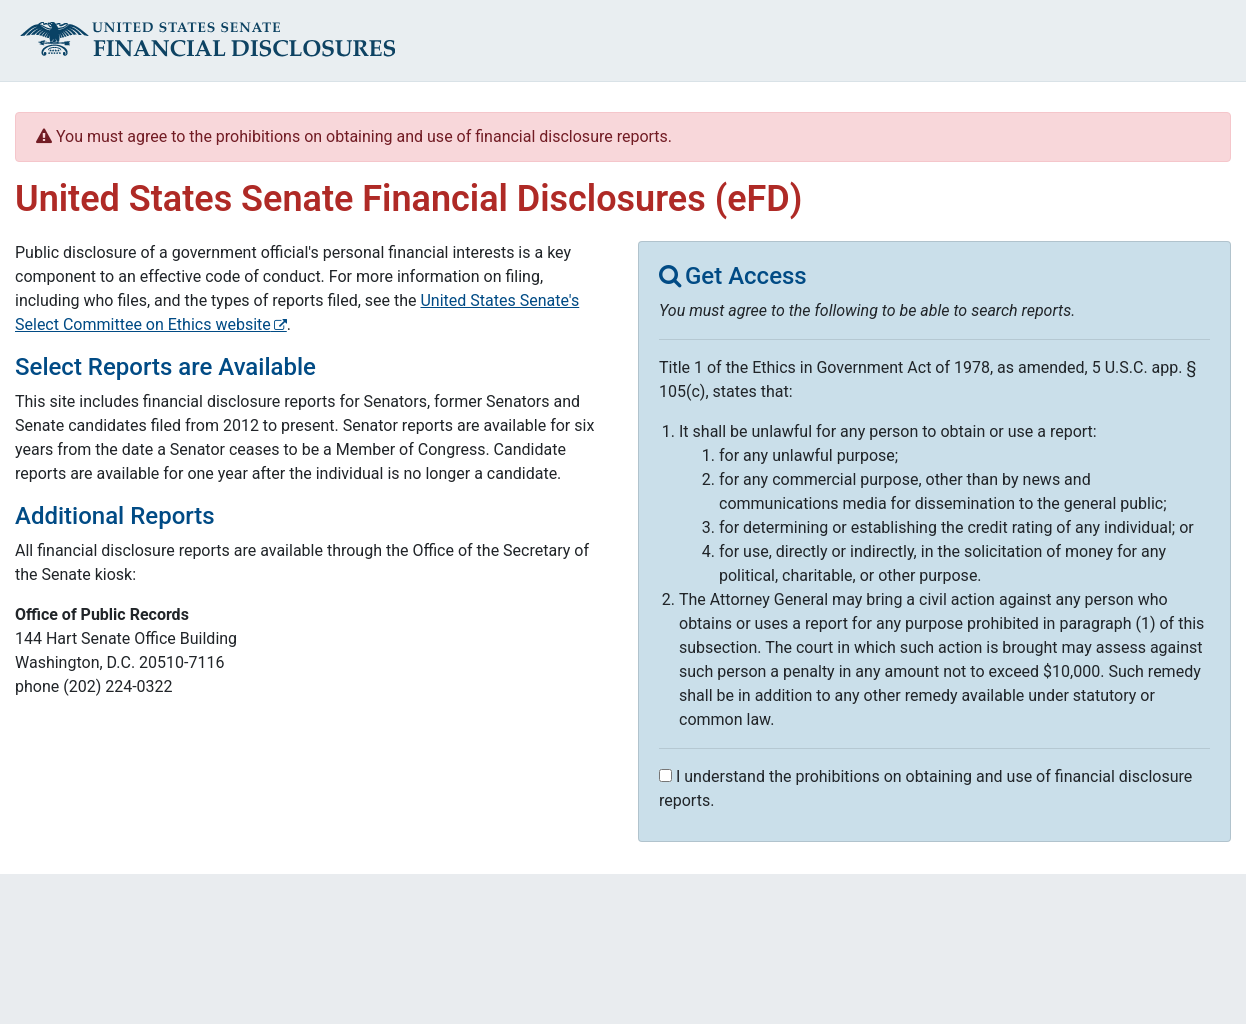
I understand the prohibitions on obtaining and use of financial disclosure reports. (925, 788)
